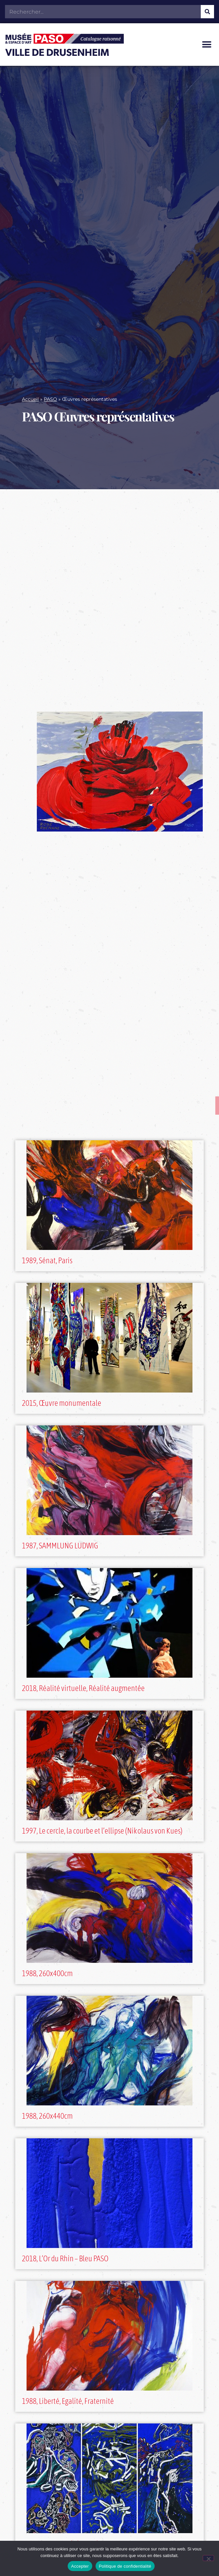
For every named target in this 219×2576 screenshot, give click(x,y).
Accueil (30, 399)
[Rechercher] (207, 11)
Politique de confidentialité (125, 2566)
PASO (50, 399)
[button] (206, 44)
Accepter (80, 2566)
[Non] (208, 2558)
